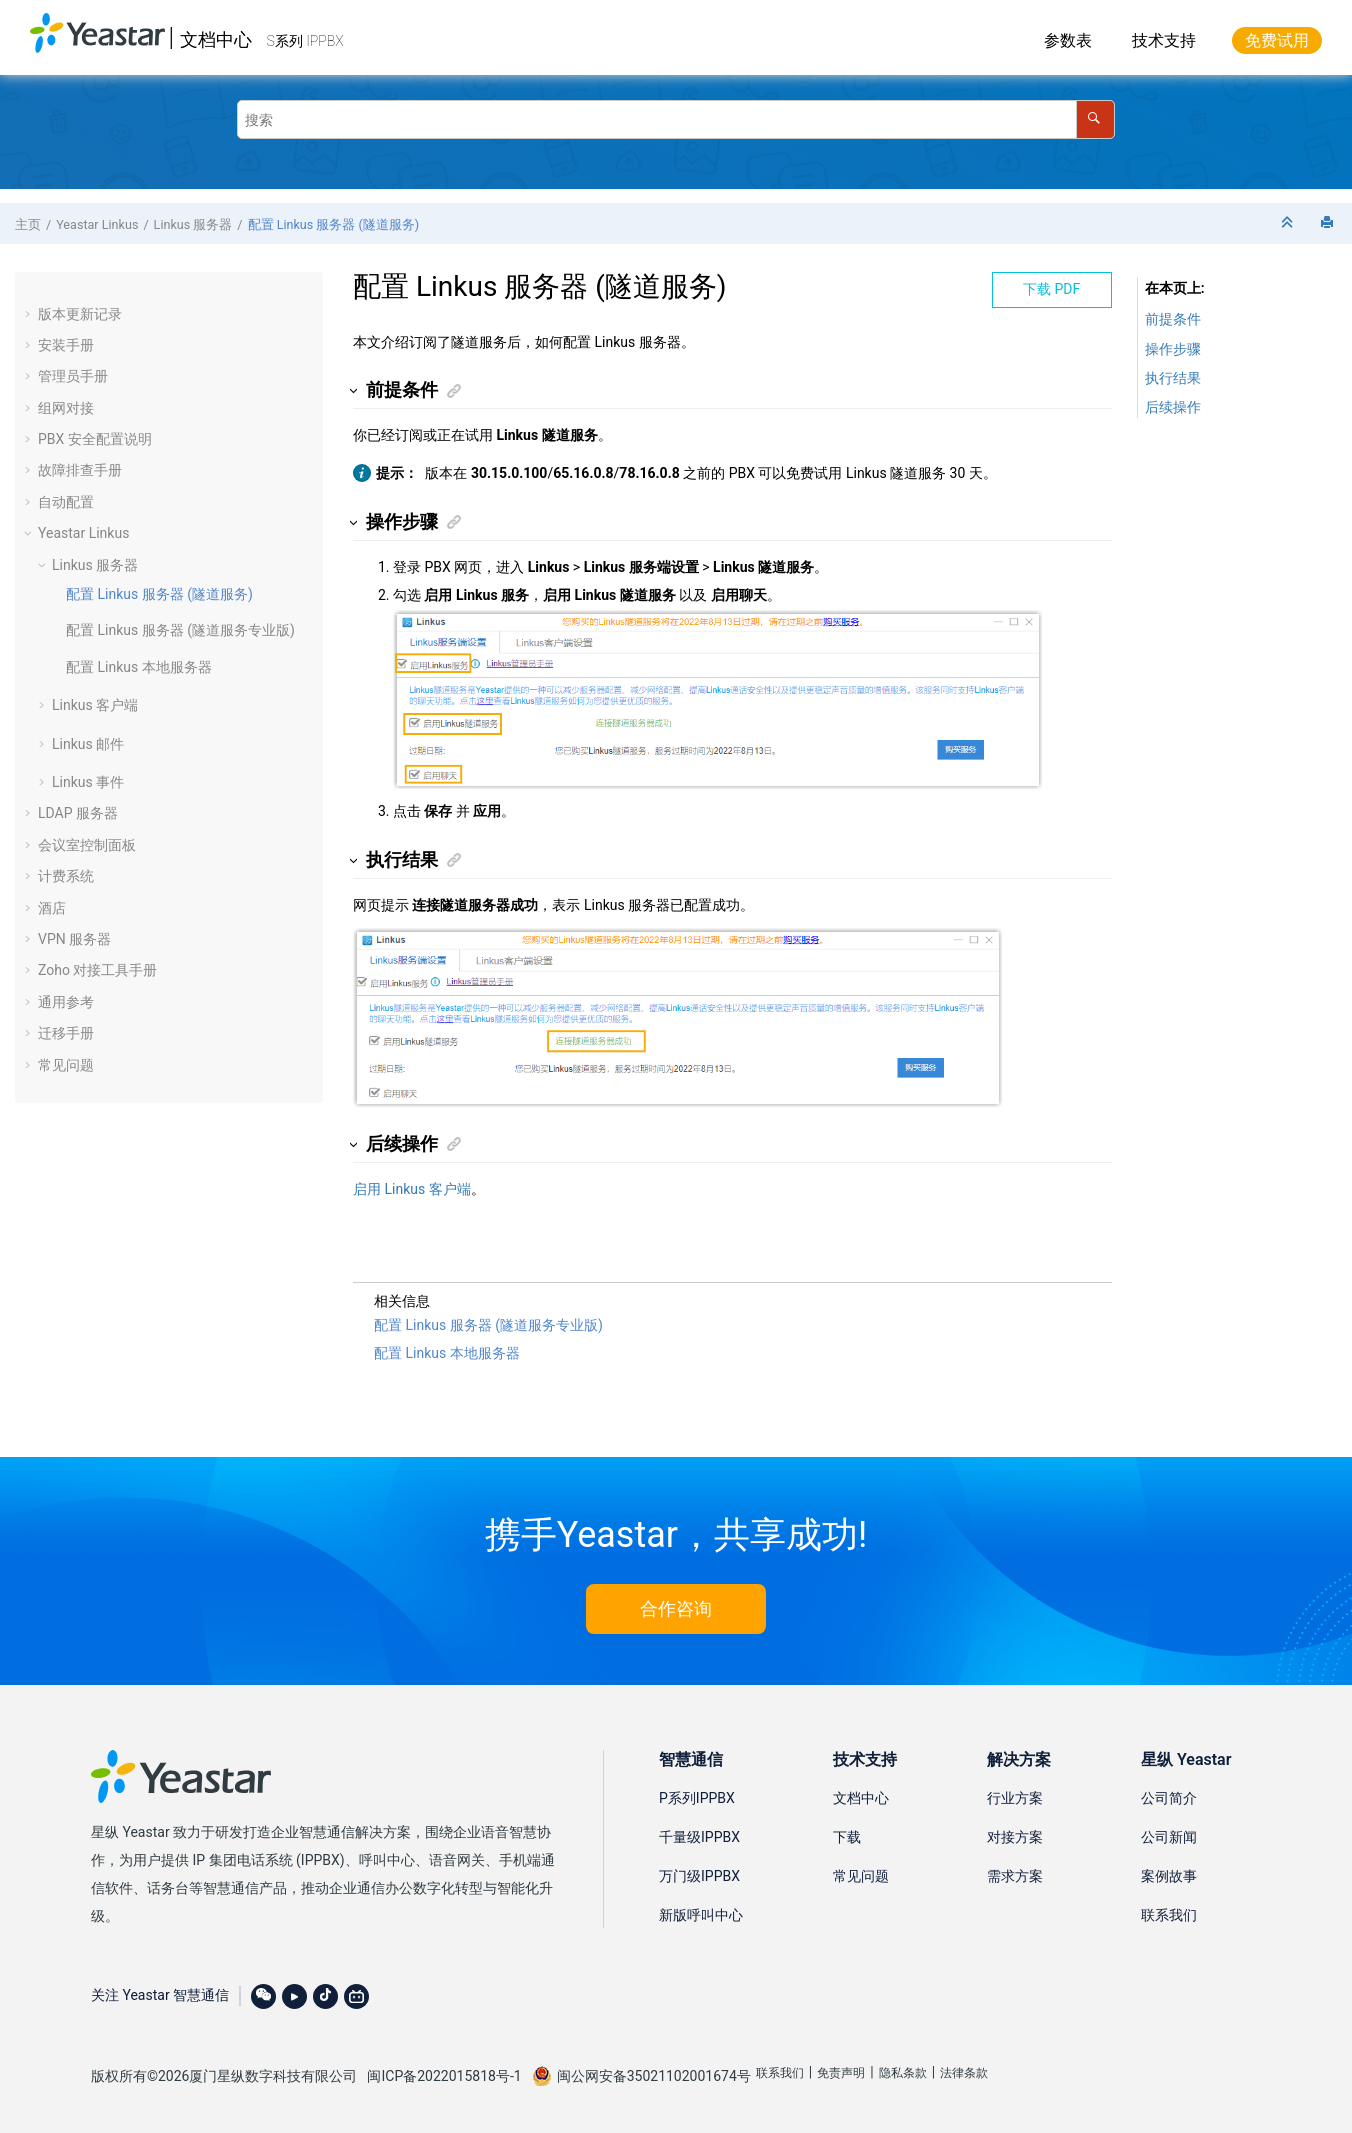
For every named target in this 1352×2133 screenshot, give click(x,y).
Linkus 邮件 (88, 744)
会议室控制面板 (87, 845)
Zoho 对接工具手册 (97, 970)
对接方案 (1015, 1837)
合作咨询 (676, 1608)
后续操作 (1173, 407)
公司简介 (1169, 1798)
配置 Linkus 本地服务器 (139, 667)
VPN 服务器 (74, 939)
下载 (847, 1837)
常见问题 (66, 1065)
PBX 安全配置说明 (95, 439)
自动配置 (66, 502)
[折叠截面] (1289, 223)
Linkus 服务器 (193, 224)
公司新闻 (1169, 1837)
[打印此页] (1329, 223)
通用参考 (66, 1002)
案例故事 (1169, 1876)
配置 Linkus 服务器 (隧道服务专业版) (180, 630)
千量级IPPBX (699, 1837)
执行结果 (1173, 378)
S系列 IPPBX (305, 41)
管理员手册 (73, 376)
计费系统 (66, 876)
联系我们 (1169, 1915)
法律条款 (964, 2073)
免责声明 (841, 2073)
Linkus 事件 (88, 782)
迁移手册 (66, 1033)
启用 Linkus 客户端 (412, 1189)
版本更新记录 (80, 314)
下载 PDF (1051, 289)
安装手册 (66, 345)
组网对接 (66, 408)
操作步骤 (1173, 349)
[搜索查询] (676, 119)
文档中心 (216, 39)
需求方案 (1015, 1876)
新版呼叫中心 (701, 1915)
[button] (30, 314)
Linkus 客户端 (95, 705)
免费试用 (1277, 40)
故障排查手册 (80, 470)
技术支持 (1164, 40)
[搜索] (1095, 119)
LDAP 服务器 (78, 813)
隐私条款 (903, 2073)
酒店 (52, 908)
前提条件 (1173, 319)
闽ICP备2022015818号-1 (444, 2076)
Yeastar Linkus (97, 224)
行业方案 (1015, 1798)
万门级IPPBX (699, 1876)
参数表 (1068, 40)
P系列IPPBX (697, 1798)
